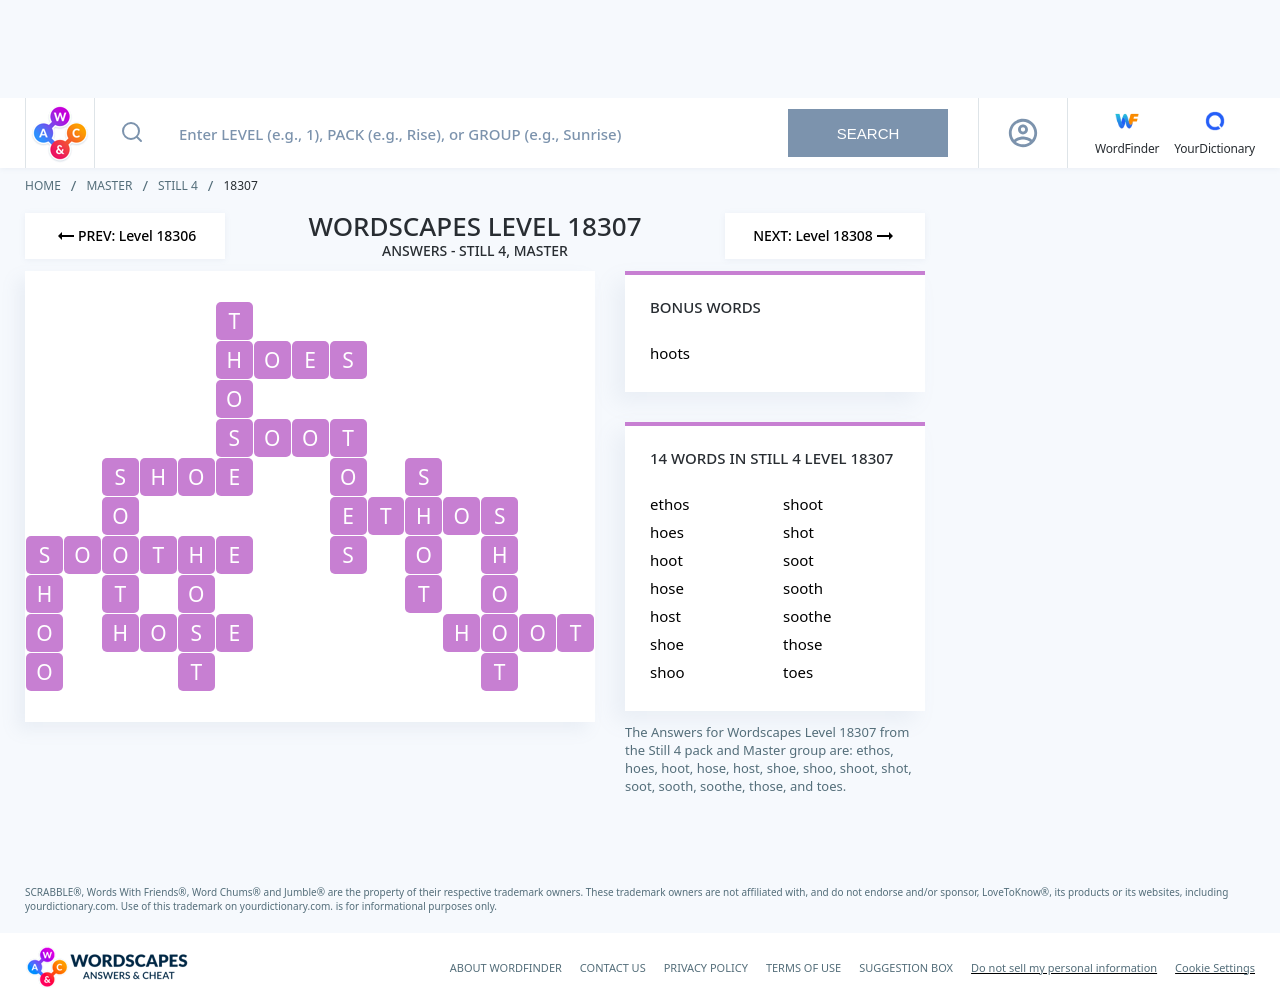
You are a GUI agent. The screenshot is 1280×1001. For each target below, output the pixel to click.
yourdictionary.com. (73, 906)
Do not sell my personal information (1064, 967)
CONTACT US (613, 967)
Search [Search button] (868, 133)
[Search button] (132, 133)
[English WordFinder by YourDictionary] (1127, 133)
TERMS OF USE (803, 967)
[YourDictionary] (1214, 133)
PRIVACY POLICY (706, 967)
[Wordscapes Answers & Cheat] (107, 967)
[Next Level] (825, 236)
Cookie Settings (1215, 967)
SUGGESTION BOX (906, 967)
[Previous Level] (125, 236)
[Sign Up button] (1023, 133)
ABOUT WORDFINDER (506, 967)
